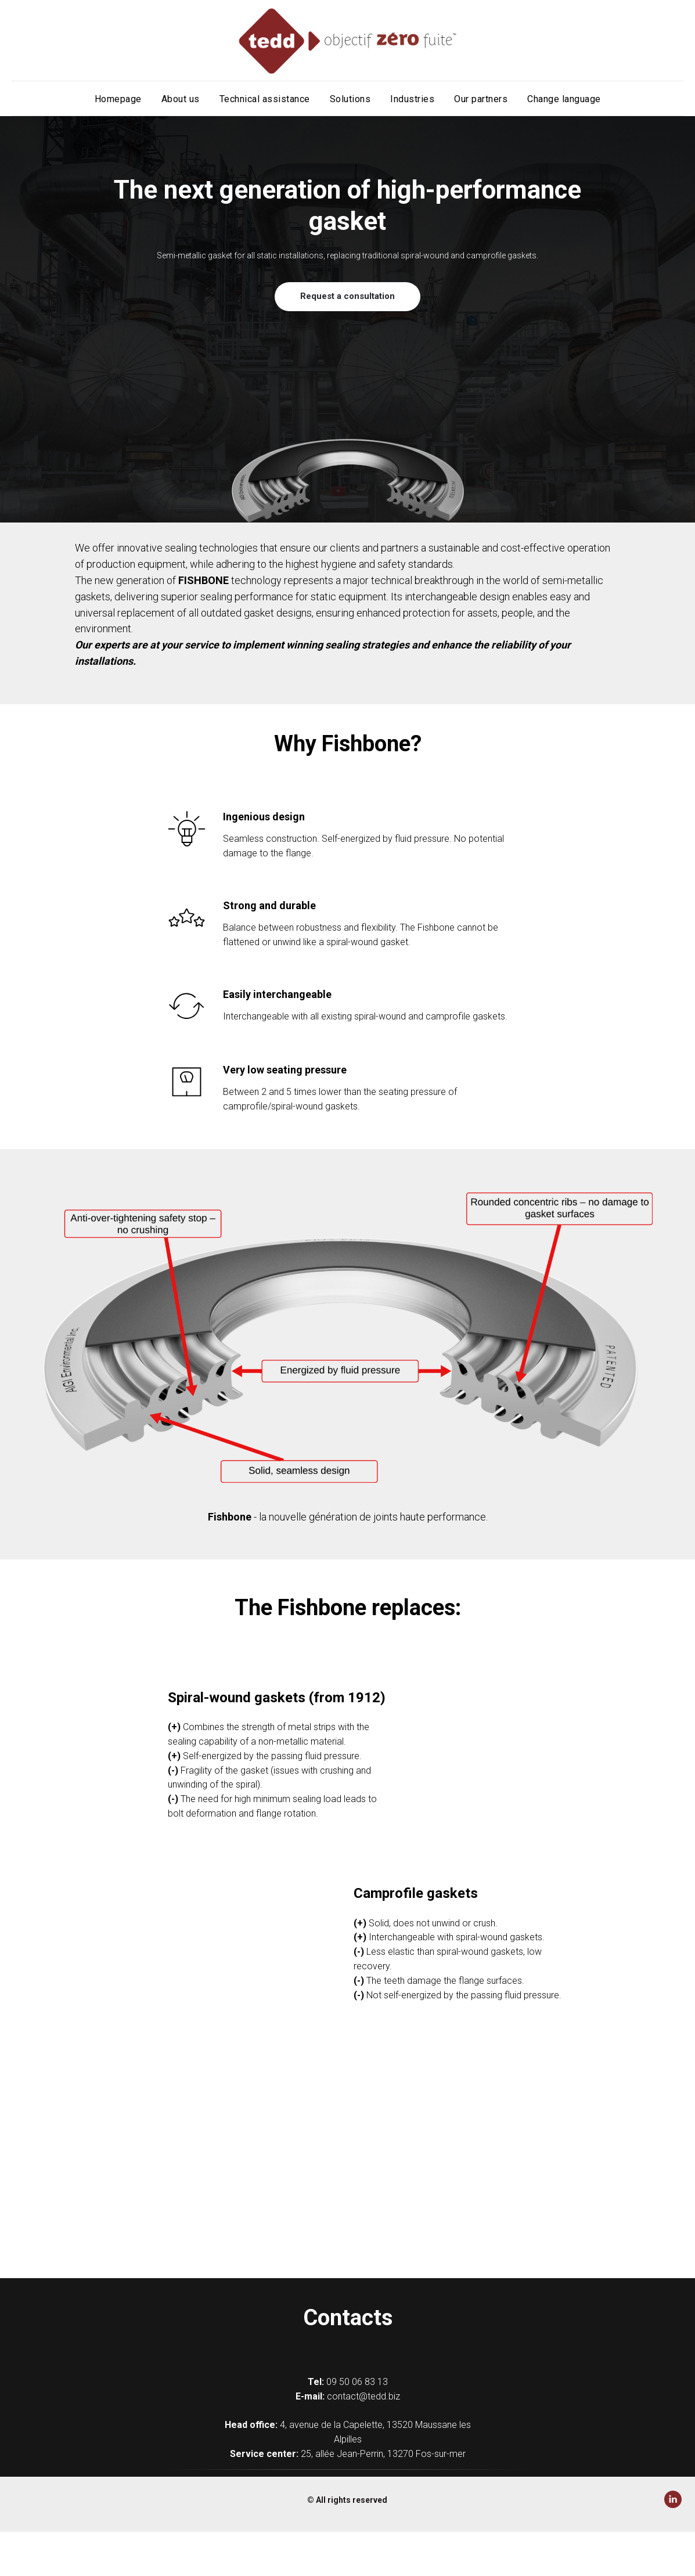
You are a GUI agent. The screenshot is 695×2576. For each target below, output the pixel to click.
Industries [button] (412, 99)
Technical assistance (264, 99)
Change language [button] (564, 99)
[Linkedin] (673, 2505)
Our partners (480, 99)
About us (180, 99)
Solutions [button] (350, 99)
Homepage (118, 99)
